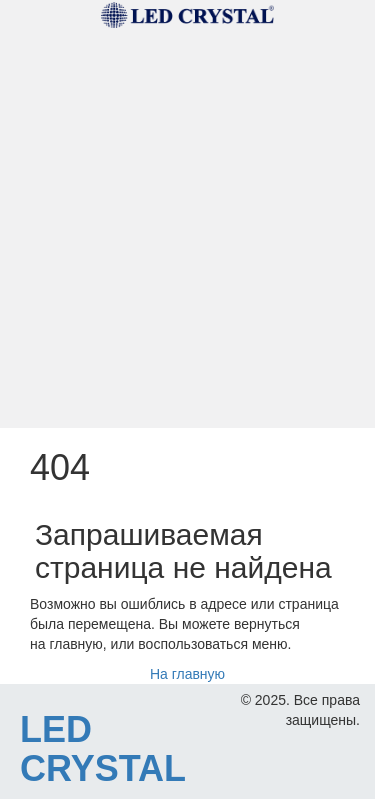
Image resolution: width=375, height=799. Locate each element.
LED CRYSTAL (103, 749)
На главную (187, 674)
